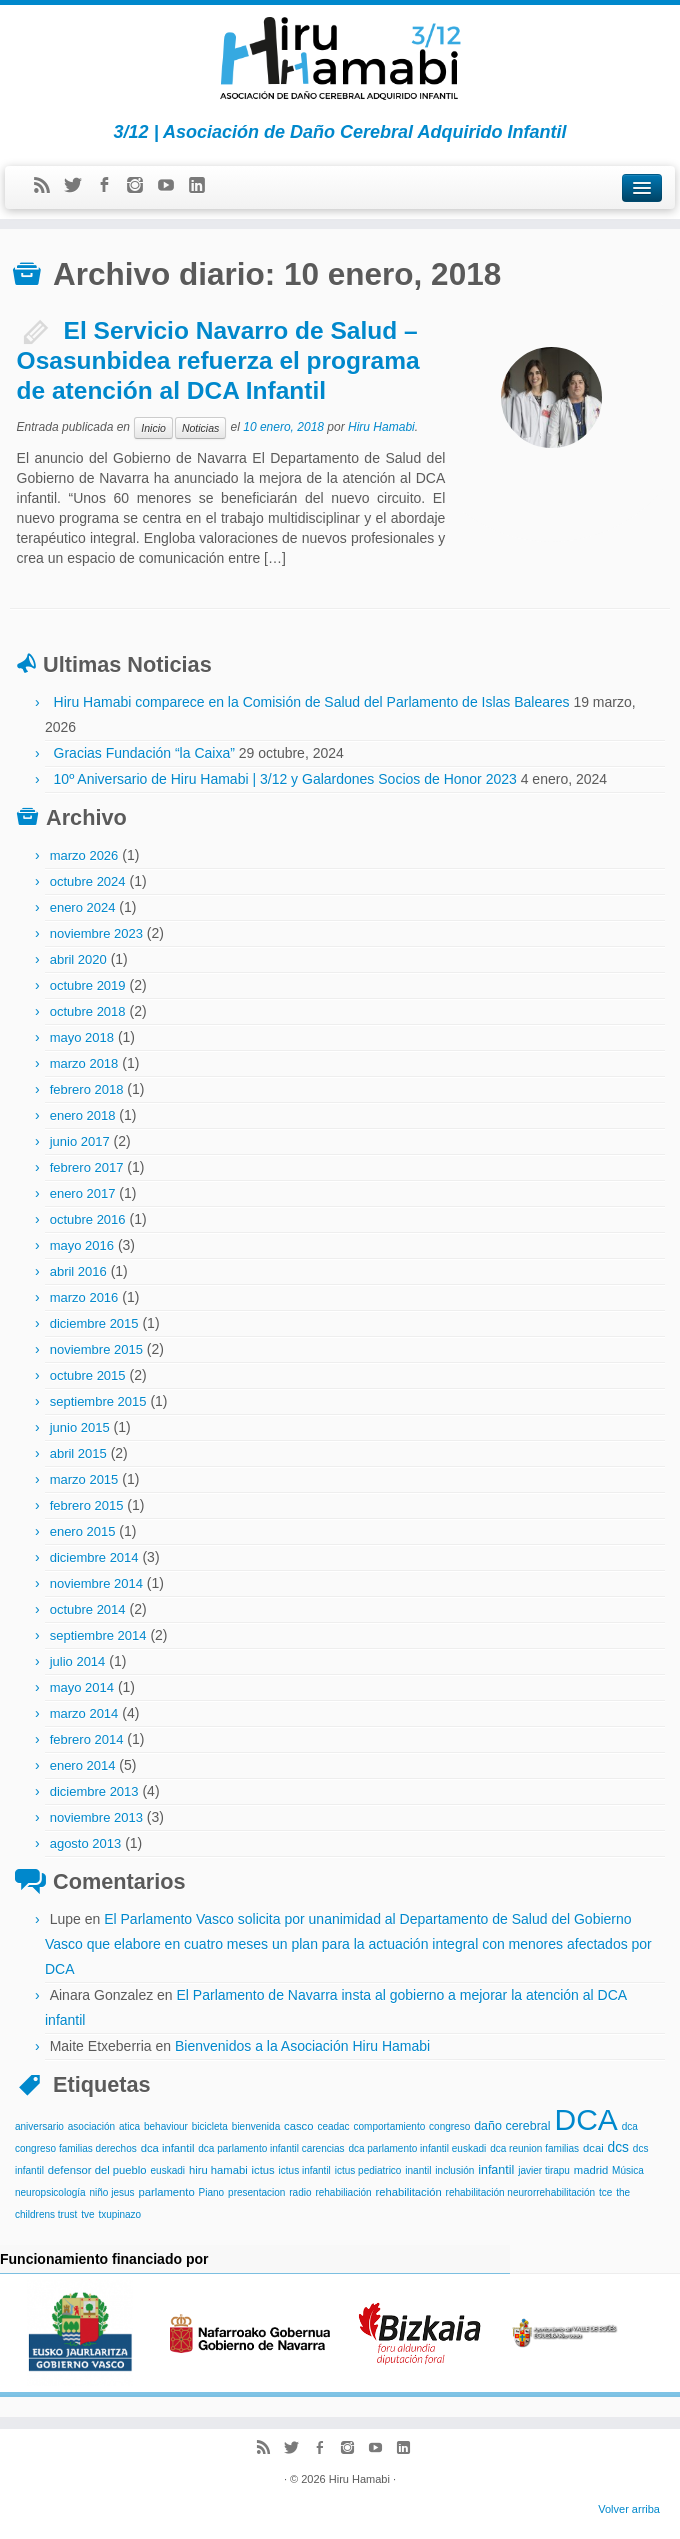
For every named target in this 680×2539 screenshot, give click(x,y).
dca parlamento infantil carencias (271, 2148)
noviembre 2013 (96, 1817)
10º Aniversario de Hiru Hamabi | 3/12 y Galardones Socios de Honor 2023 (285, 779)
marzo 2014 (84, 1713)
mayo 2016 (82, 1245)
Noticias (200, 428)
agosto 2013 (86, 1843)
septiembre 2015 (98, 1401)
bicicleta (210, 2126)
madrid (591, 2170)
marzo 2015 (84, 1479)
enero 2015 (83, 1531)
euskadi (168, 2170)
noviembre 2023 (96, 933)
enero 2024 (83, 907)
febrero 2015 (87, 1505)
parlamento (166, 2192)
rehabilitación (408, 2192)
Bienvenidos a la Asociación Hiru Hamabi (302, 2046)
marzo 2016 (84, 1297)
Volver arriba (629, 2509)
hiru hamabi (218, 2170)
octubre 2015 (88, 1375)
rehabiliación (343, 2192)
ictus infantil (305, 2170)
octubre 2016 (88, 1219)
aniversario (39, 2126)
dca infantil (168, 2148)
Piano (212, 2192)
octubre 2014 (88, 1609)
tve (87, 2214)
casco (298, 2126)
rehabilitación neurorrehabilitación (521, 2192)
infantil (496, 2170)
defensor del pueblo (97, 2170)
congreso (449, 2126)
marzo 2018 (84, 1063)
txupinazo (119, 2214)
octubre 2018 (88, 1011)
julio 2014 (78, 1661)
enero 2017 (83, 1193)
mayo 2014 (82, 1687)
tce (605, 2192)
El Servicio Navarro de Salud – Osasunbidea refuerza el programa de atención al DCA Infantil (218, 360)
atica (129, 2126)
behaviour (166, 2126)
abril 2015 (78, 1453)
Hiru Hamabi (381, 428)
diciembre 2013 (94, 1791)
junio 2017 (80, 1141)
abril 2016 (78, 1271)
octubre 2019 (88, 985)
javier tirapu (544, 2170)
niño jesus (112, 2192)
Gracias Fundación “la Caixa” (144, 753)
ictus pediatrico (368, 2170)
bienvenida (256, 2126)
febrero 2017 (87, 1167)
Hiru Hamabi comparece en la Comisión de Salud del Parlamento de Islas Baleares (312, 702)
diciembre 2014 (94, 1557)
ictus (263, 2170)
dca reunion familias (534, 2148)
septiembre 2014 (98, 1635)
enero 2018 (83, 1115)
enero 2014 (83, 1765)
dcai (593, 2148)
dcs (618, 2147)
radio (300, 2192)
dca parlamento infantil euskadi (417, 2148)
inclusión (454, 2170)
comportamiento (390, 2126)
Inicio (153, 428)
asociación (91, 2126)
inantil (418, 2170)
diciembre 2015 (94, 1323)
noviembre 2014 (96, 1583)
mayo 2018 (82, 1037)
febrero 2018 (87, 1089)
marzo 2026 (84, 855)
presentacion (256, 2192)
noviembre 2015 (96, 1349)
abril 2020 (78, 959)
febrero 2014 (87, 1739)
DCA (585, 2119)
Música (628, 2170)
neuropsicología (50, 2192)
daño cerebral (512, 2126)
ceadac (333, 2126)
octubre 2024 (88, 881)
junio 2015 (80, 1427)
